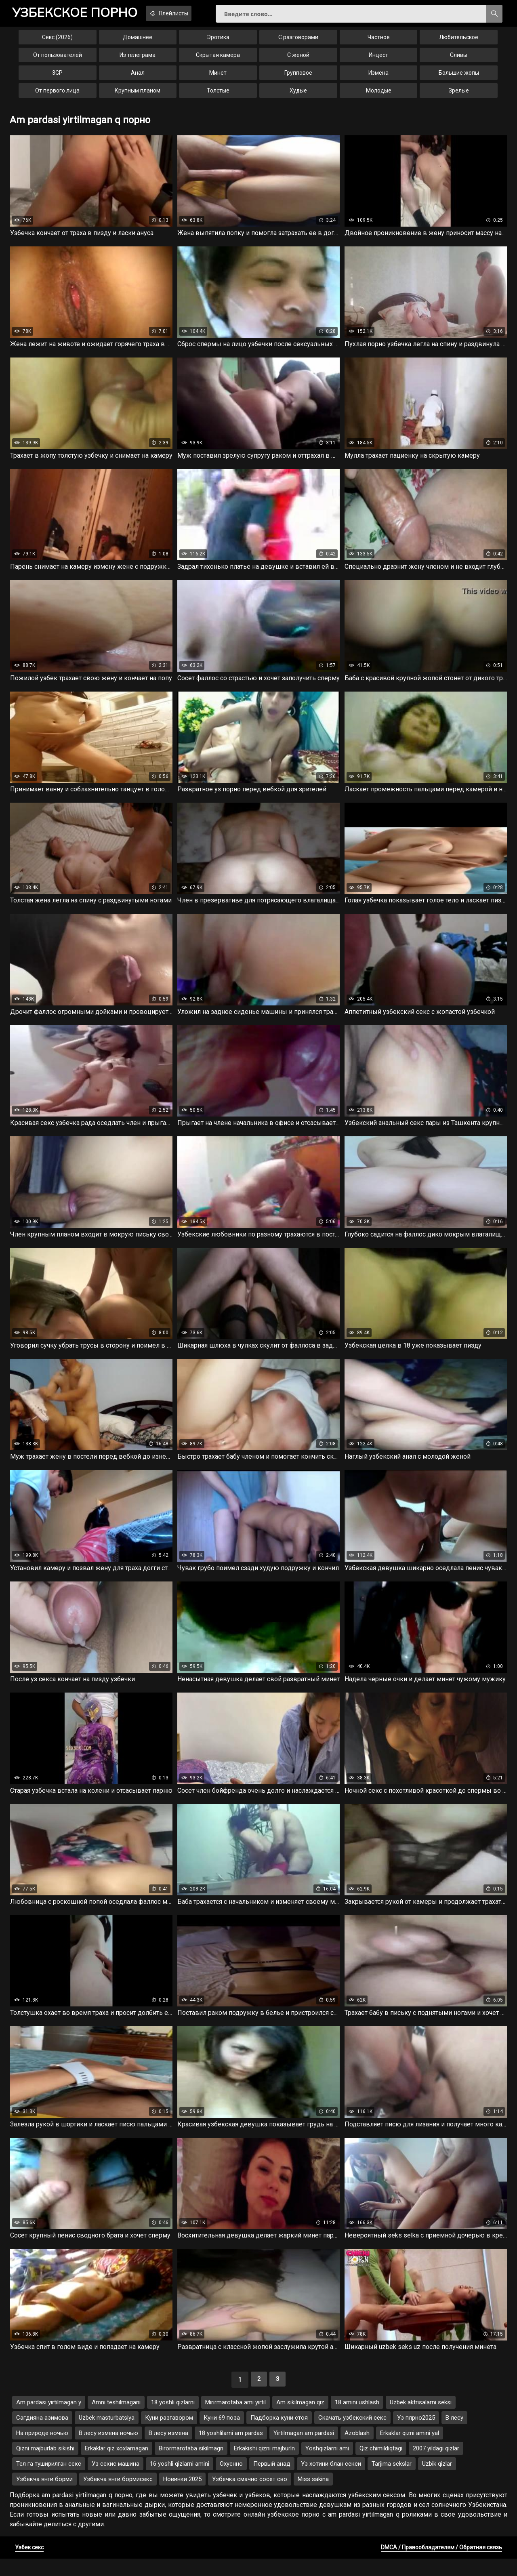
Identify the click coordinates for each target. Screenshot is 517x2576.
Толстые (218, 95)
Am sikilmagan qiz (300, 2419)
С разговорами (298, 42)
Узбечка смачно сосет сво (249, 2496)
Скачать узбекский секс (352, 2435)
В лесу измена (168, 2450)
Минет (218, 77)
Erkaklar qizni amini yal (409, 2450)
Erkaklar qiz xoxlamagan (116, 2465)
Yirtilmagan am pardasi (303, 2450)
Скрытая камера (218, 60)
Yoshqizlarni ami (327, 2465)
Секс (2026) (57, 42)
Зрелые (459, 95)
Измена (378, 77)
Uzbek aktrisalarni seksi (421, 2419)
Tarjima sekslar (392, 2481)
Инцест (378, 60)
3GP (57, 77)
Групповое (298, 77)
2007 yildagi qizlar (436, 2465)
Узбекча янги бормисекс (118, 2496)
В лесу (454, 2435)
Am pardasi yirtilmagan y (48, 2419)
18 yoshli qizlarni (173, 2419)
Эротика (218, 42)
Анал (138, 77)
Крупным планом (137, 95)
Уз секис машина (115, 2481)
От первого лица (57, 95)
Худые (298, 95)
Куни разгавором (169, 2435)
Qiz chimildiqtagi (380, 2465)
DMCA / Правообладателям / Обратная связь (441, 2564)
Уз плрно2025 (416, 2435)
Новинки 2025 (182, 2496)
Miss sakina (313, 2496)
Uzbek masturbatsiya (107, 2435)
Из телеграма (138, 60)
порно (80, 14)
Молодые (378, 95)
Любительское (458, 42)
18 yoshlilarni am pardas (231, 2450)
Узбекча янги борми (44, 2496)
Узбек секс (29, 2564)
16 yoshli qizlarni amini (179, 2481)
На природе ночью (42, 2450)
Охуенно (231, 2481)
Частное (379, 42)
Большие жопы (459, 77)
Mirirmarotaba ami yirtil (235, 2419)
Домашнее (137, 42)
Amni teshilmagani (116, 2419)
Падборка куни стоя (279, 2435)
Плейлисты (186, 13)
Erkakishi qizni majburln (264, 2465)
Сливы (458, 60)
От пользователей (57, 60)
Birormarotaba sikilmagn (191, 2465)
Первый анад (271, 2481)
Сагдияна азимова (42, 2435)
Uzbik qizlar (437, 2481)
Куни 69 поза (222, 2435)
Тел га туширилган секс (48, 2481)
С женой (298, 60)
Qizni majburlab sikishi (45, 2465)
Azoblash (357, 2450)
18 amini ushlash (357, 2419)
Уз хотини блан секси (331, 2481)
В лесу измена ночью (108, 2450)
